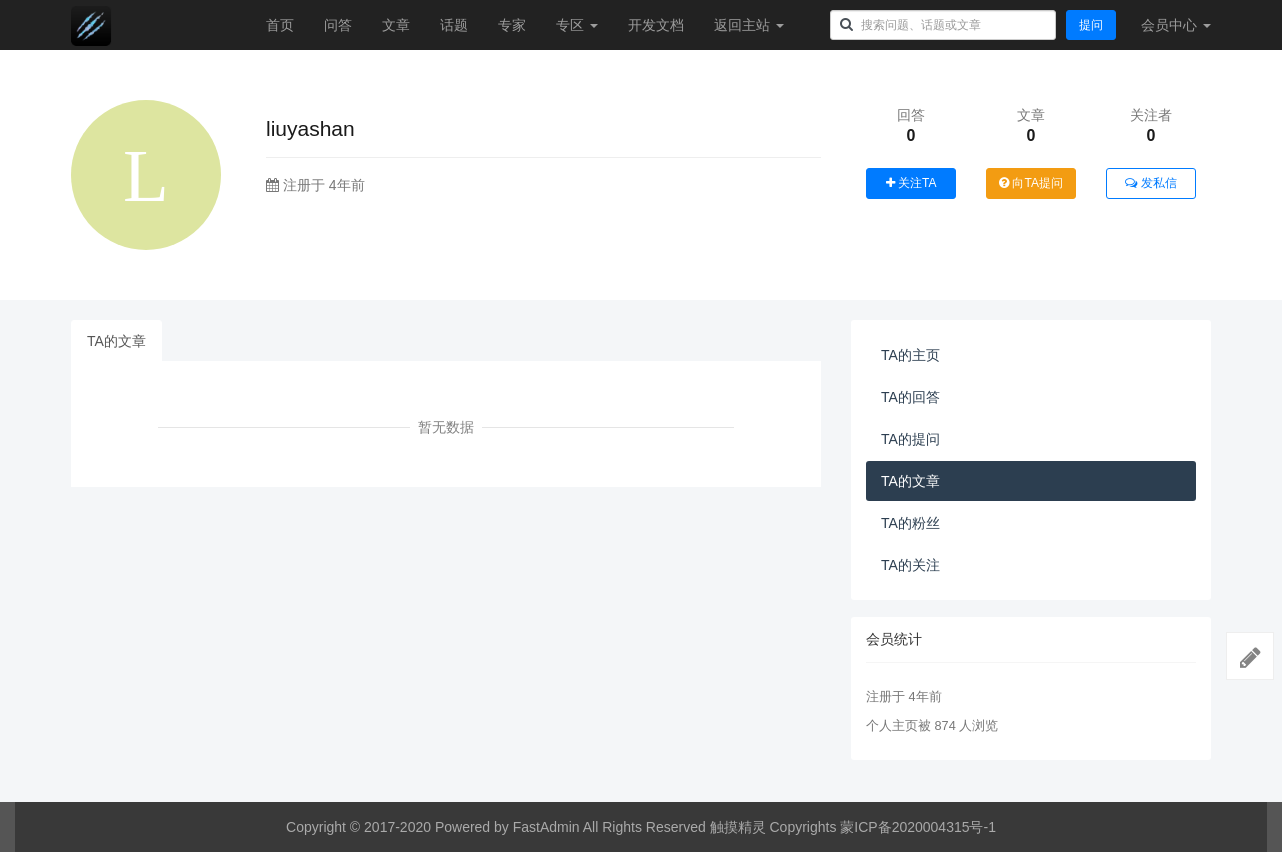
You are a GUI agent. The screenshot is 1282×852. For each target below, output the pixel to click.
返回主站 (749, 25)
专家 (512, 25)
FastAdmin (546, 827)
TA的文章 (116, 341)
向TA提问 (1031, 183)
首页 (280, 25)
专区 (577, 25)
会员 (1176, 25)
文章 (396, 25)
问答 (338, 25)
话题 (454, 25)
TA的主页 (910, 355)
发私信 (1150, 183)
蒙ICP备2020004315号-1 (918, 827)
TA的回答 (910, 397)
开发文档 (656, 25)
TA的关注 (910, 565)
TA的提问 (910, 439)
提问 (1091, 25)
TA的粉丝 (910, 523)
